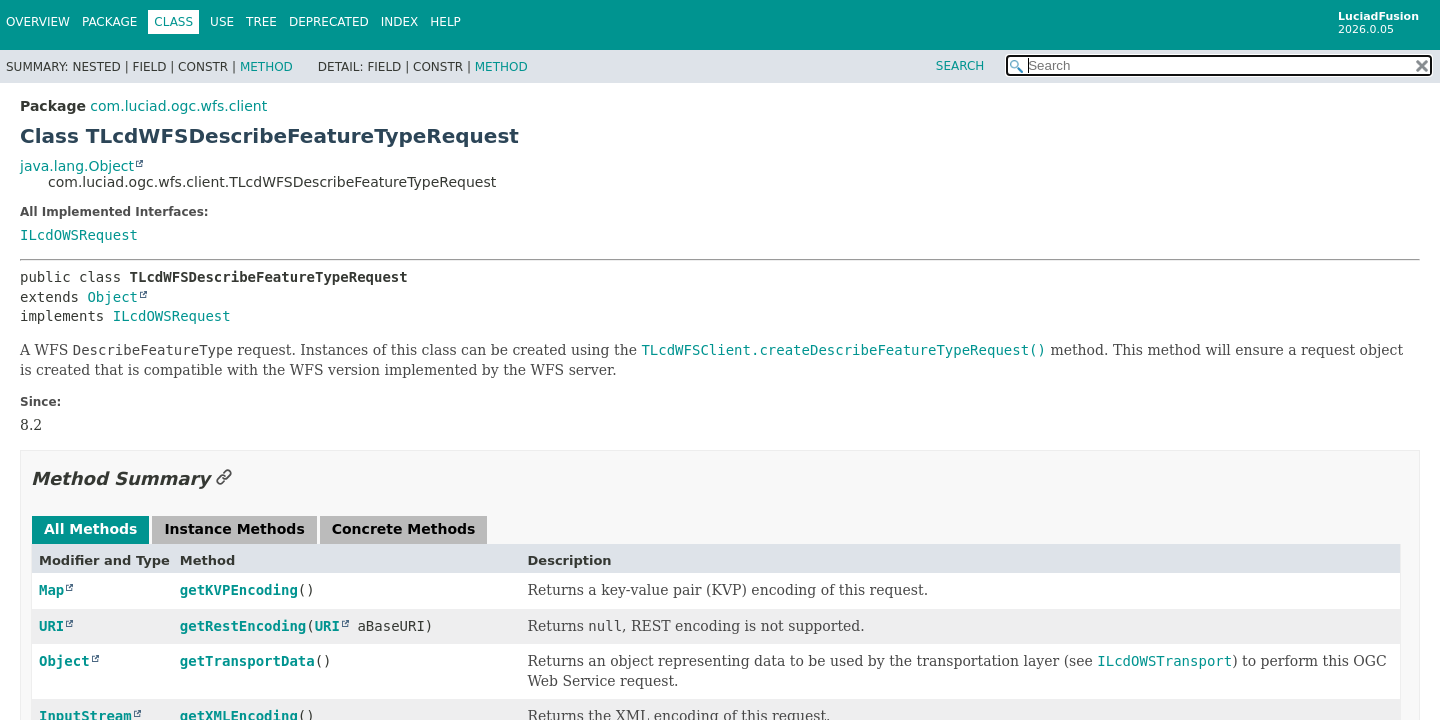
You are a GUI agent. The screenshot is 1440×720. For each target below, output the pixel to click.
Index (400, 22)
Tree (261, 22)
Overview (38, 22)
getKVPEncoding (239, 590)
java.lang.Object (77, 166)
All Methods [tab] (90, 529)
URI (51, 626)
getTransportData (247, 661)
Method (266, 67)
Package (109, 22)
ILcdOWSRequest (79, 235)
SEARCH (960, 66)
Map (51, 590)
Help (445, 22)
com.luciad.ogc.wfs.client (178, 106)
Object (112, 297)
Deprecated (329, 22)
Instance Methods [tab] (234, 529)
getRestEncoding (243, 626)
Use (222, 22)
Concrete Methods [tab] (404, 529)
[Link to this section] (224, 478)
